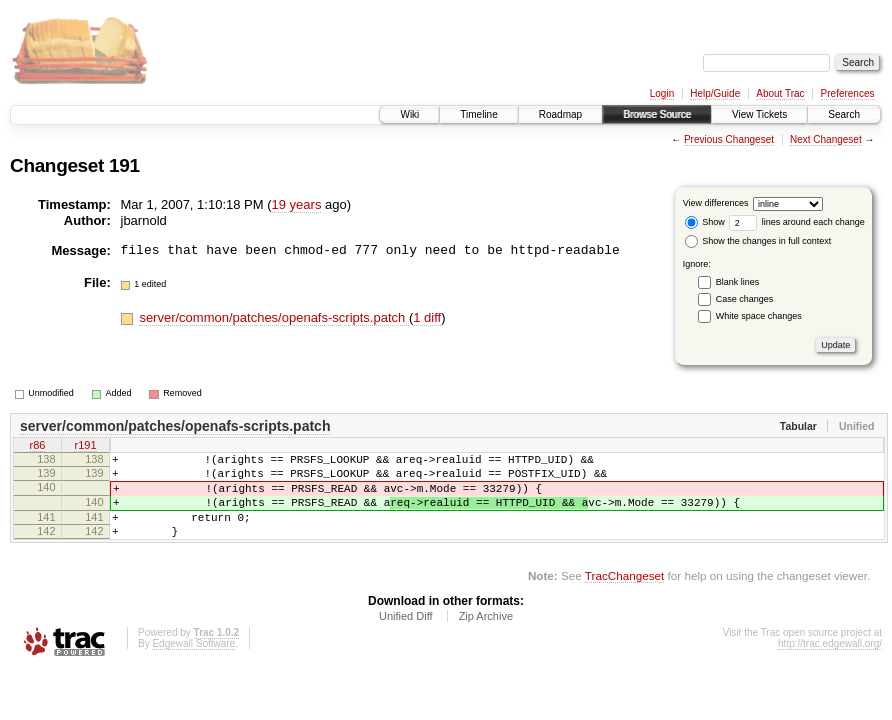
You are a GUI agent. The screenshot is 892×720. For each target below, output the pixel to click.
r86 (38, 447)
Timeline (478, 114)
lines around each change (797, 222)
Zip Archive (486, 637)
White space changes (759, 316)
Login (662, 93)
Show (705, 222)
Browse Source (657, 114)
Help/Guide (715, 93)
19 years (297, 204)
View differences (716, 203)
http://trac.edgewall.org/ (830, 664)
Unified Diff (406, 637)
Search (844, 114)
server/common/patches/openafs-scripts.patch (274, 317)
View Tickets (759, 114)
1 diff (427, 317)
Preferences (848, 93)
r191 (85, 447)
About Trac (780, 93)
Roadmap (560, 114)
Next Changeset (826, 139)
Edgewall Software (193, 664)
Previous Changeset (729, 139)
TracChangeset (624, 596)
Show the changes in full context (758, 241)
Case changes (745, 299)
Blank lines (738, 282)
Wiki (409, 114)
